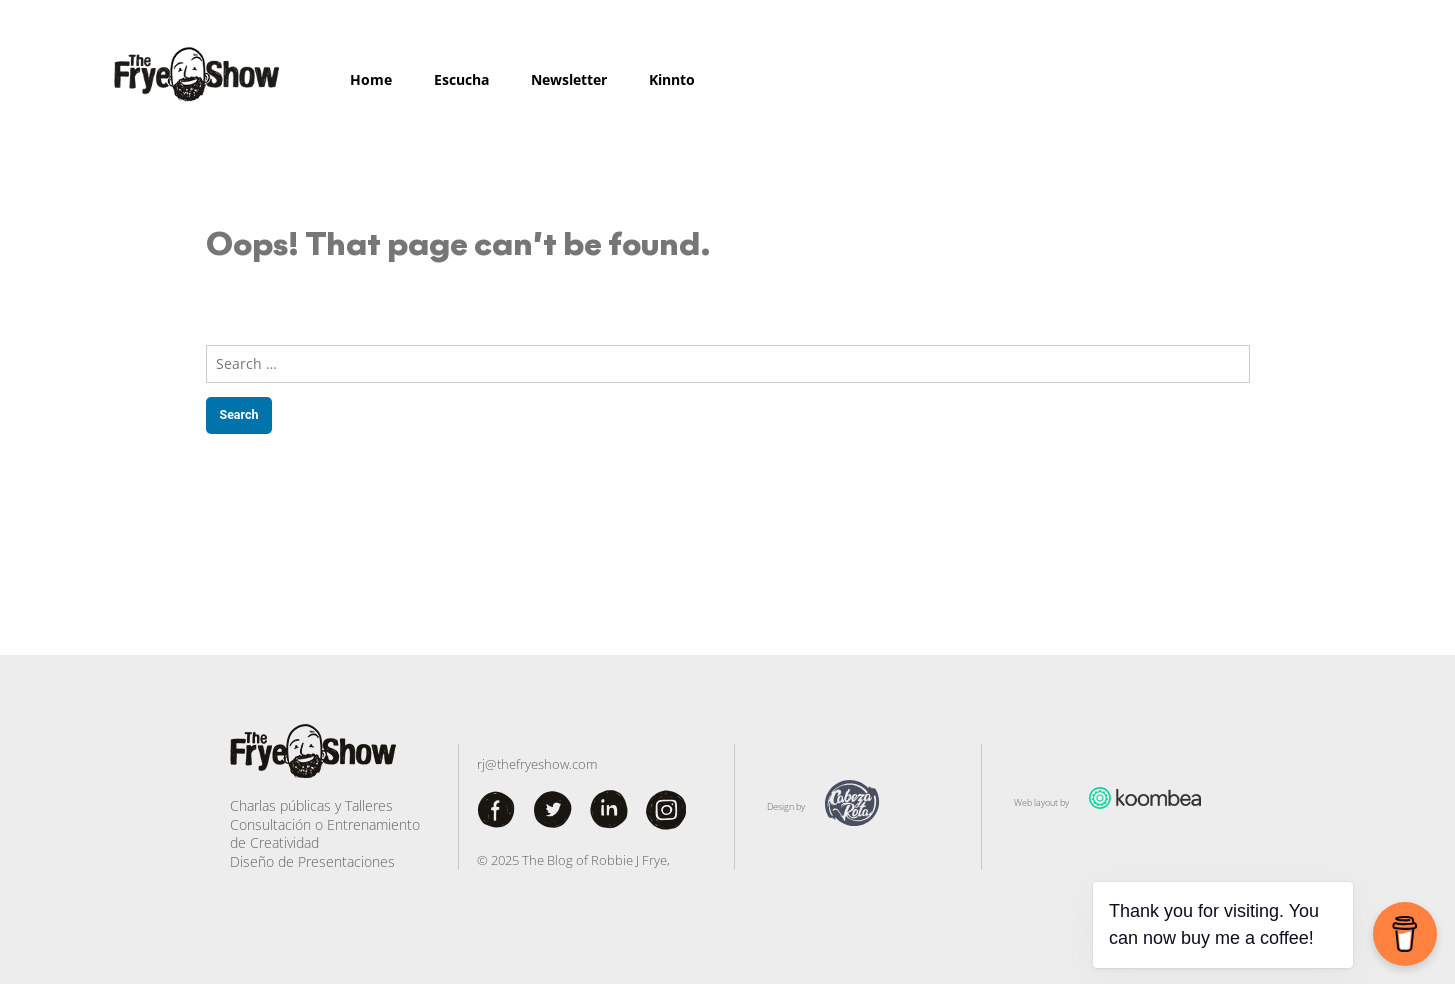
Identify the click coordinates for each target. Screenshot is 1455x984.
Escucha (461, 79)
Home (371, 79)
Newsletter (569, 79)
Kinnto (672, 79)
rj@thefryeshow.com (537, 764)
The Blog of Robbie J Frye (594, 860)
